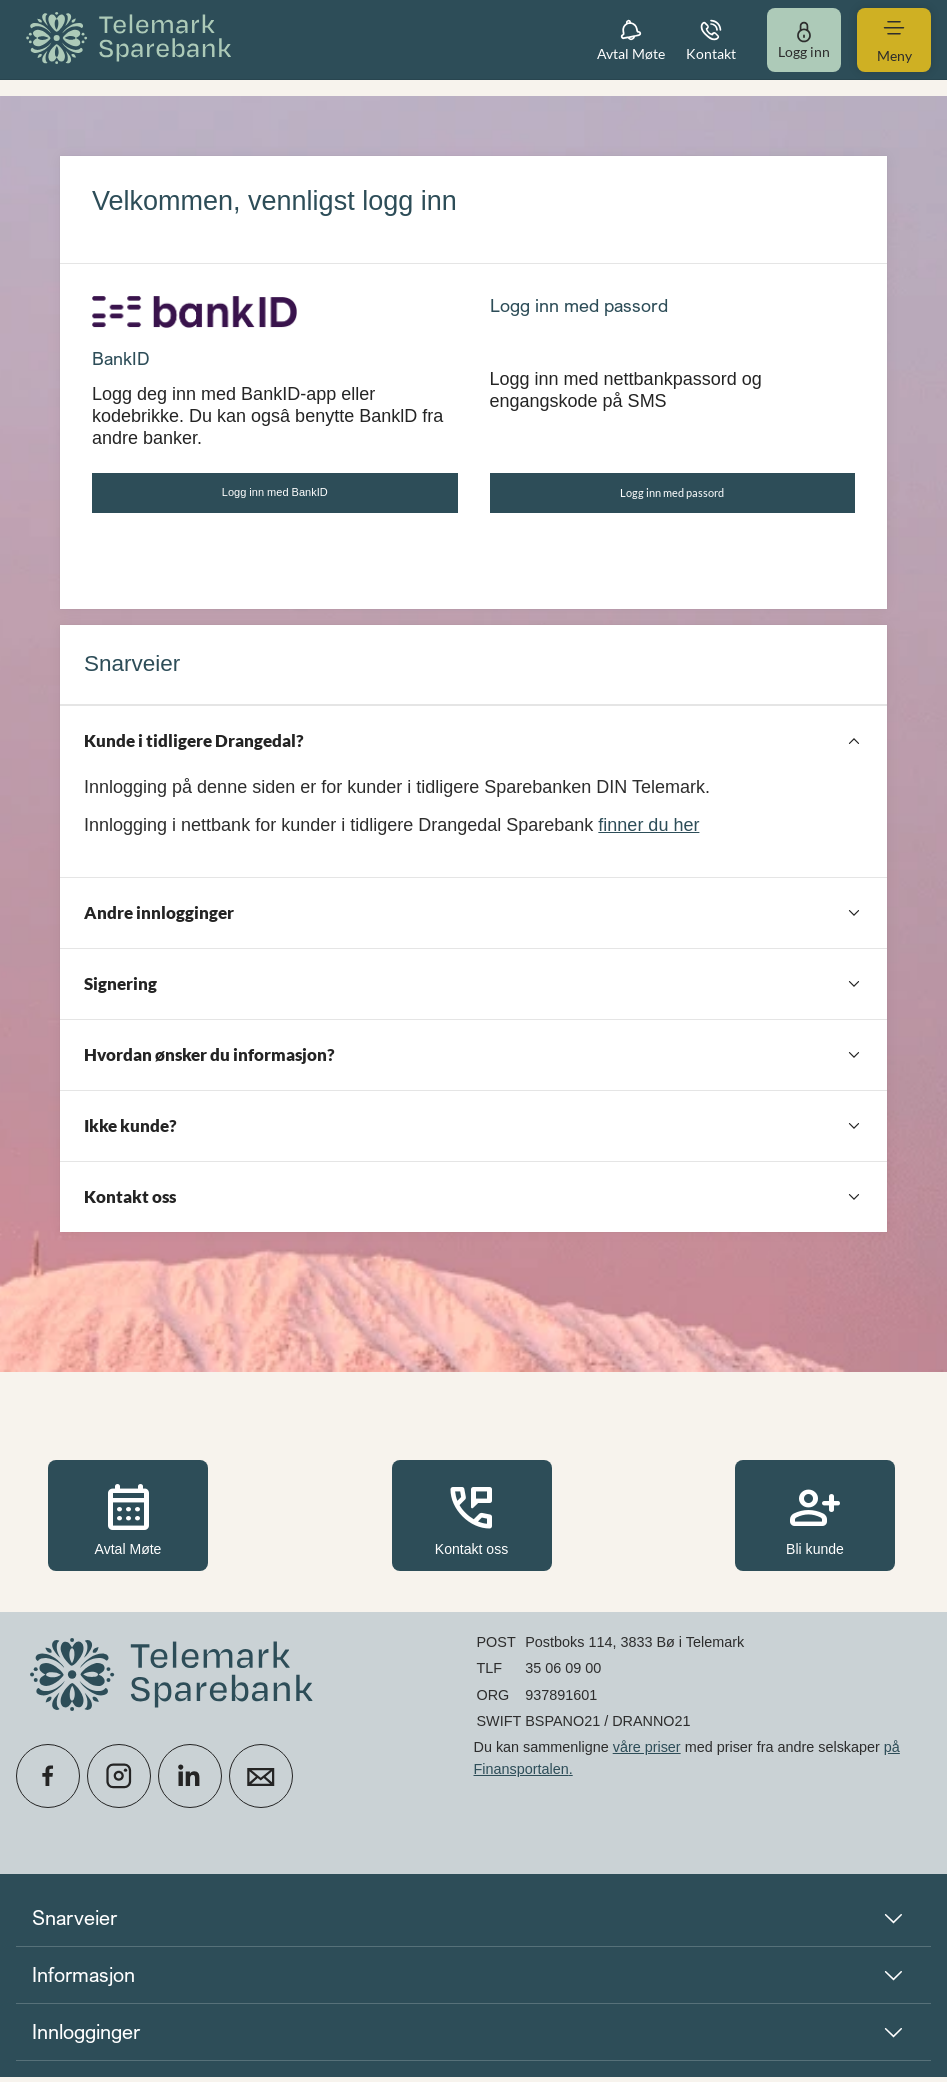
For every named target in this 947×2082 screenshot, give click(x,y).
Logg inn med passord (672, 495)
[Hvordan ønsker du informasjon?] (473, 1060)
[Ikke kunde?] (473, 1131)
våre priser (647, 1752)
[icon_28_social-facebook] (48, 1781)
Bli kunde (815, 1522)
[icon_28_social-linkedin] (190, 1781)
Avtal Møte (128, 1522)
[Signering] (473, 989)
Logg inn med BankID (275, 494)
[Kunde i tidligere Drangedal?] (473, 746)
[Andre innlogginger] (473, 918)
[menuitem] (132, 39)
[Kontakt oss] (473, 1202)
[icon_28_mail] (261, 1781)
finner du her (648, 831)
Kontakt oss (472, 1522)
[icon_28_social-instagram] (119, 1781)
